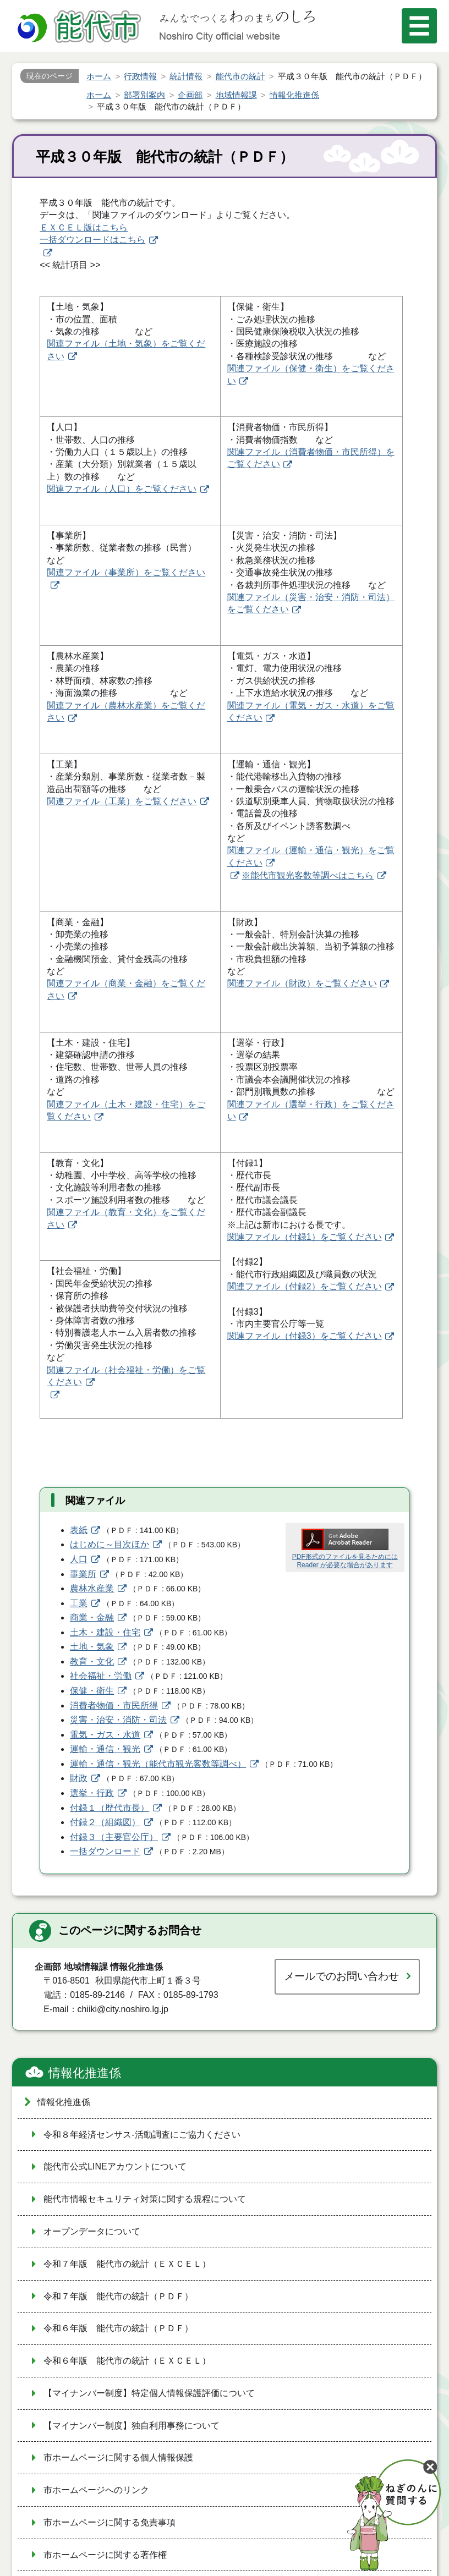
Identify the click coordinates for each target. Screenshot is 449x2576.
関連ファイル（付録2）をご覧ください (304, 1286)
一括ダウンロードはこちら (92, 239)
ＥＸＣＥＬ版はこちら (84, 227)
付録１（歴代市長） (109, 1807)
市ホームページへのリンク (96, 2490)
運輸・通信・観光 (105, 1749)
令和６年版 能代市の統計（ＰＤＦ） (118, 2328)
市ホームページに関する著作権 (105, 2554)
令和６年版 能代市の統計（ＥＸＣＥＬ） (127, 2360)
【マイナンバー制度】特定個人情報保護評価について (149, 2393)
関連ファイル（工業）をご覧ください (121, 801)
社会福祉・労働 (101, 1675)
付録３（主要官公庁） (114, 1837)
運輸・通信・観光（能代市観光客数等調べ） (158, 1763)
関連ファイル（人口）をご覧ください (121, 488)
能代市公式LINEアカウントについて (115, 2166)
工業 (78, 1603)
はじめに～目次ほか (109, 1544)
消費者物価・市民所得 (114, 1705)
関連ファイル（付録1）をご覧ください (304, 1237)
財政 (78, 1778)
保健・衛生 (92, 1690)
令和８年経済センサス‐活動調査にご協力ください (141, 2134)
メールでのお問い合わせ (341, 1976)
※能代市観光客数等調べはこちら (308, 875)
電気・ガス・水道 (105, 1734)
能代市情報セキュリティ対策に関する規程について (144, 2199)
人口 (78, 1559)
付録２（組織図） (105, 1822)
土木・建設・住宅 (105, 1632)
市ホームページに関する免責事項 (109, 2522)
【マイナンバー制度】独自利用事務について (131, 2425)
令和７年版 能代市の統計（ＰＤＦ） (118, 2296)
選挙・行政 (92, 1793)
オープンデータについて (91, 2231)
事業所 (83, 1574)
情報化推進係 (84, 2073)
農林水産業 (92, 1588)
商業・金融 (92, 1617)
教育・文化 (92, 1661)
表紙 (78, 1530)
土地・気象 (92, 1646)
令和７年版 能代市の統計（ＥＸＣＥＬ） (127, 2264)
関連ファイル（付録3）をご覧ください (304, 1336)
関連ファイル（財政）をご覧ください (302, 983)
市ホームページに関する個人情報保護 (118, 2457)
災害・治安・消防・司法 (118, 1719)
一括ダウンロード (105, 1851)
